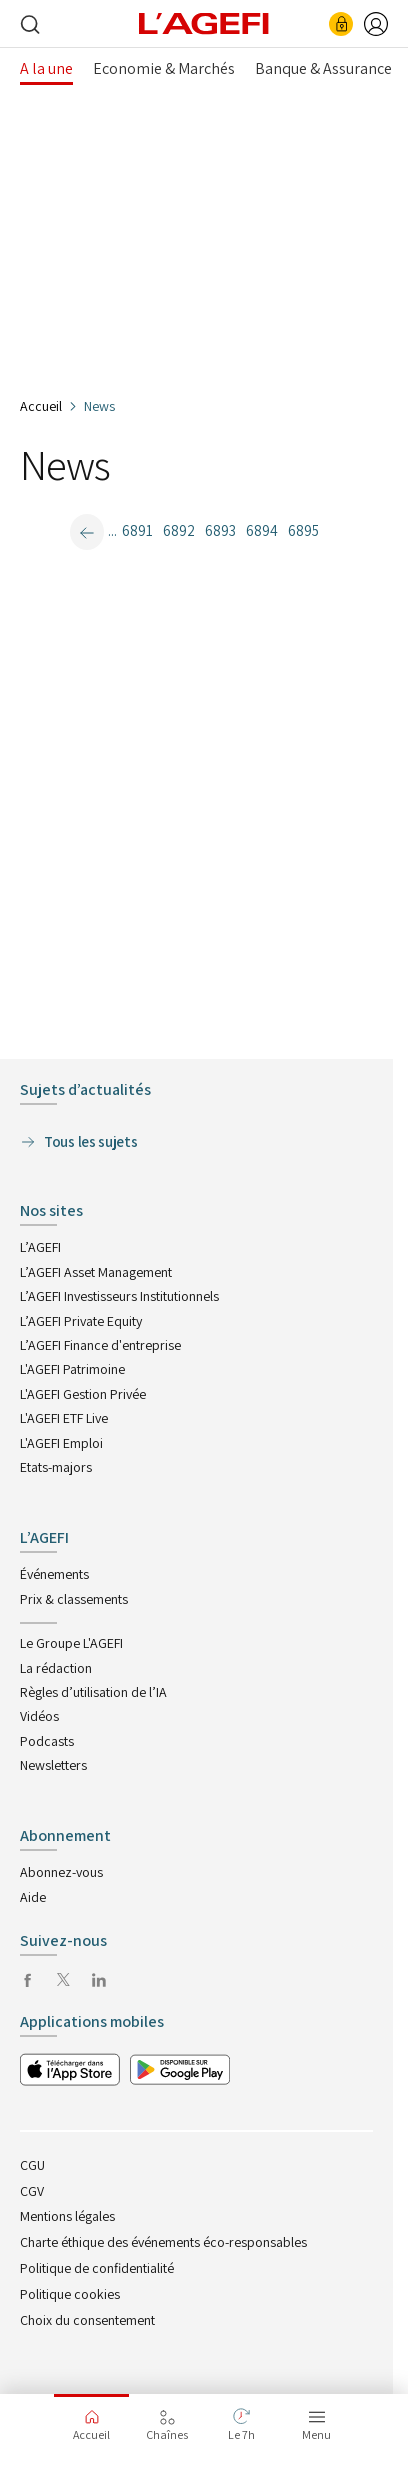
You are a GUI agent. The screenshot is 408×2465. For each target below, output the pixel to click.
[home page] (204, 22)
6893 (220, 530)
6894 (262, 530)
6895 (303, 530)
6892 (179, 530)
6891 (137, 530)
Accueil (41, 406)
